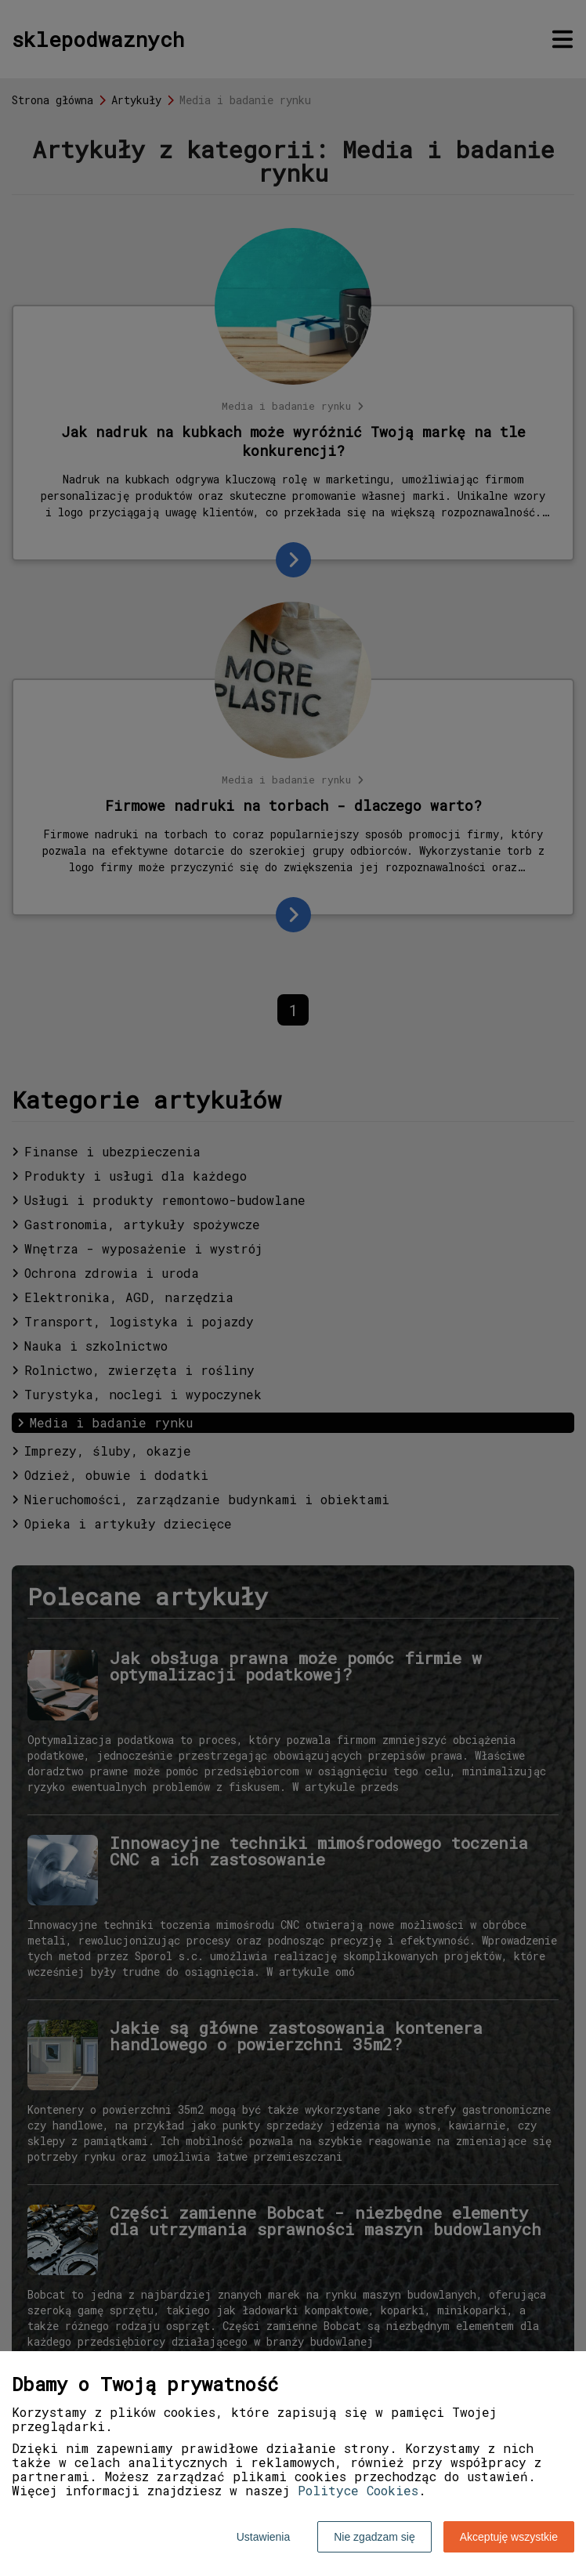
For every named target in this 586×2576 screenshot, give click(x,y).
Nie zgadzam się (374, 2537)
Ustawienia (263, 2537)
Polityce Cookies (358, 2490)
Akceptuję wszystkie (509, 2537)
